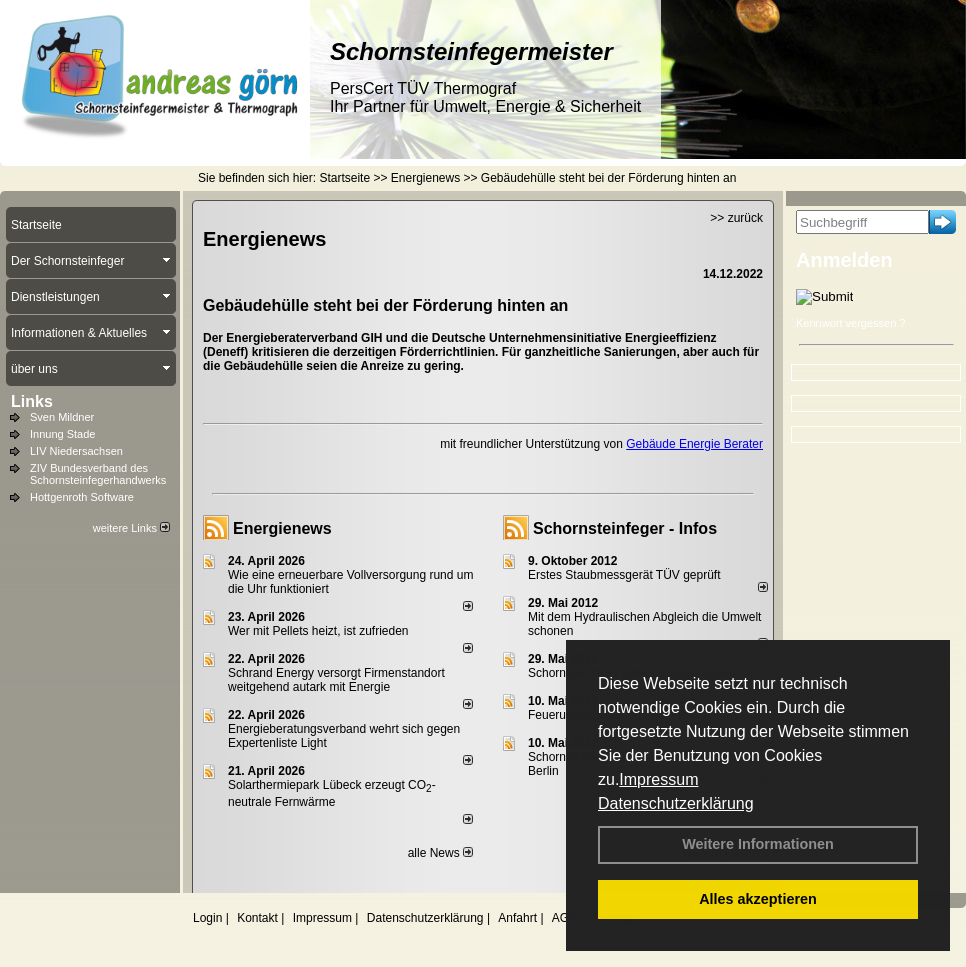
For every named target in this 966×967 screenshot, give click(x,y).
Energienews (282, 528)
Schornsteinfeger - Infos (625, 528)
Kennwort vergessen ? (850, 323)
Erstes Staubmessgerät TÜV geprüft (624, 575)
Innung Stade (62, 434)
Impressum (658, 779)
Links (32, 401)
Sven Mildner (62, 417)
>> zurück (736, 218)
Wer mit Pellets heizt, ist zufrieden (318, 631)
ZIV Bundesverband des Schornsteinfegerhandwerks (98, 474)
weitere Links (131, 528)
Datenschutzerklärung (676, 803)
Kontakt (257, 918)
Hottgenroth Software (82, 497)
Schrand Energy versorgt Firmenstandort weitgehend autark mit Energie (336, 680)
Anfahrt (517, 918)
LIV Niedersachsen (76, 451)
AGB (564, 918)
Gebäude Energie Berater (694, 444)
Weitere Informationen (758, 844)
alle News (440, 853)
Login (207, 918)
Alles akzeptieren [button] (758, 899)
